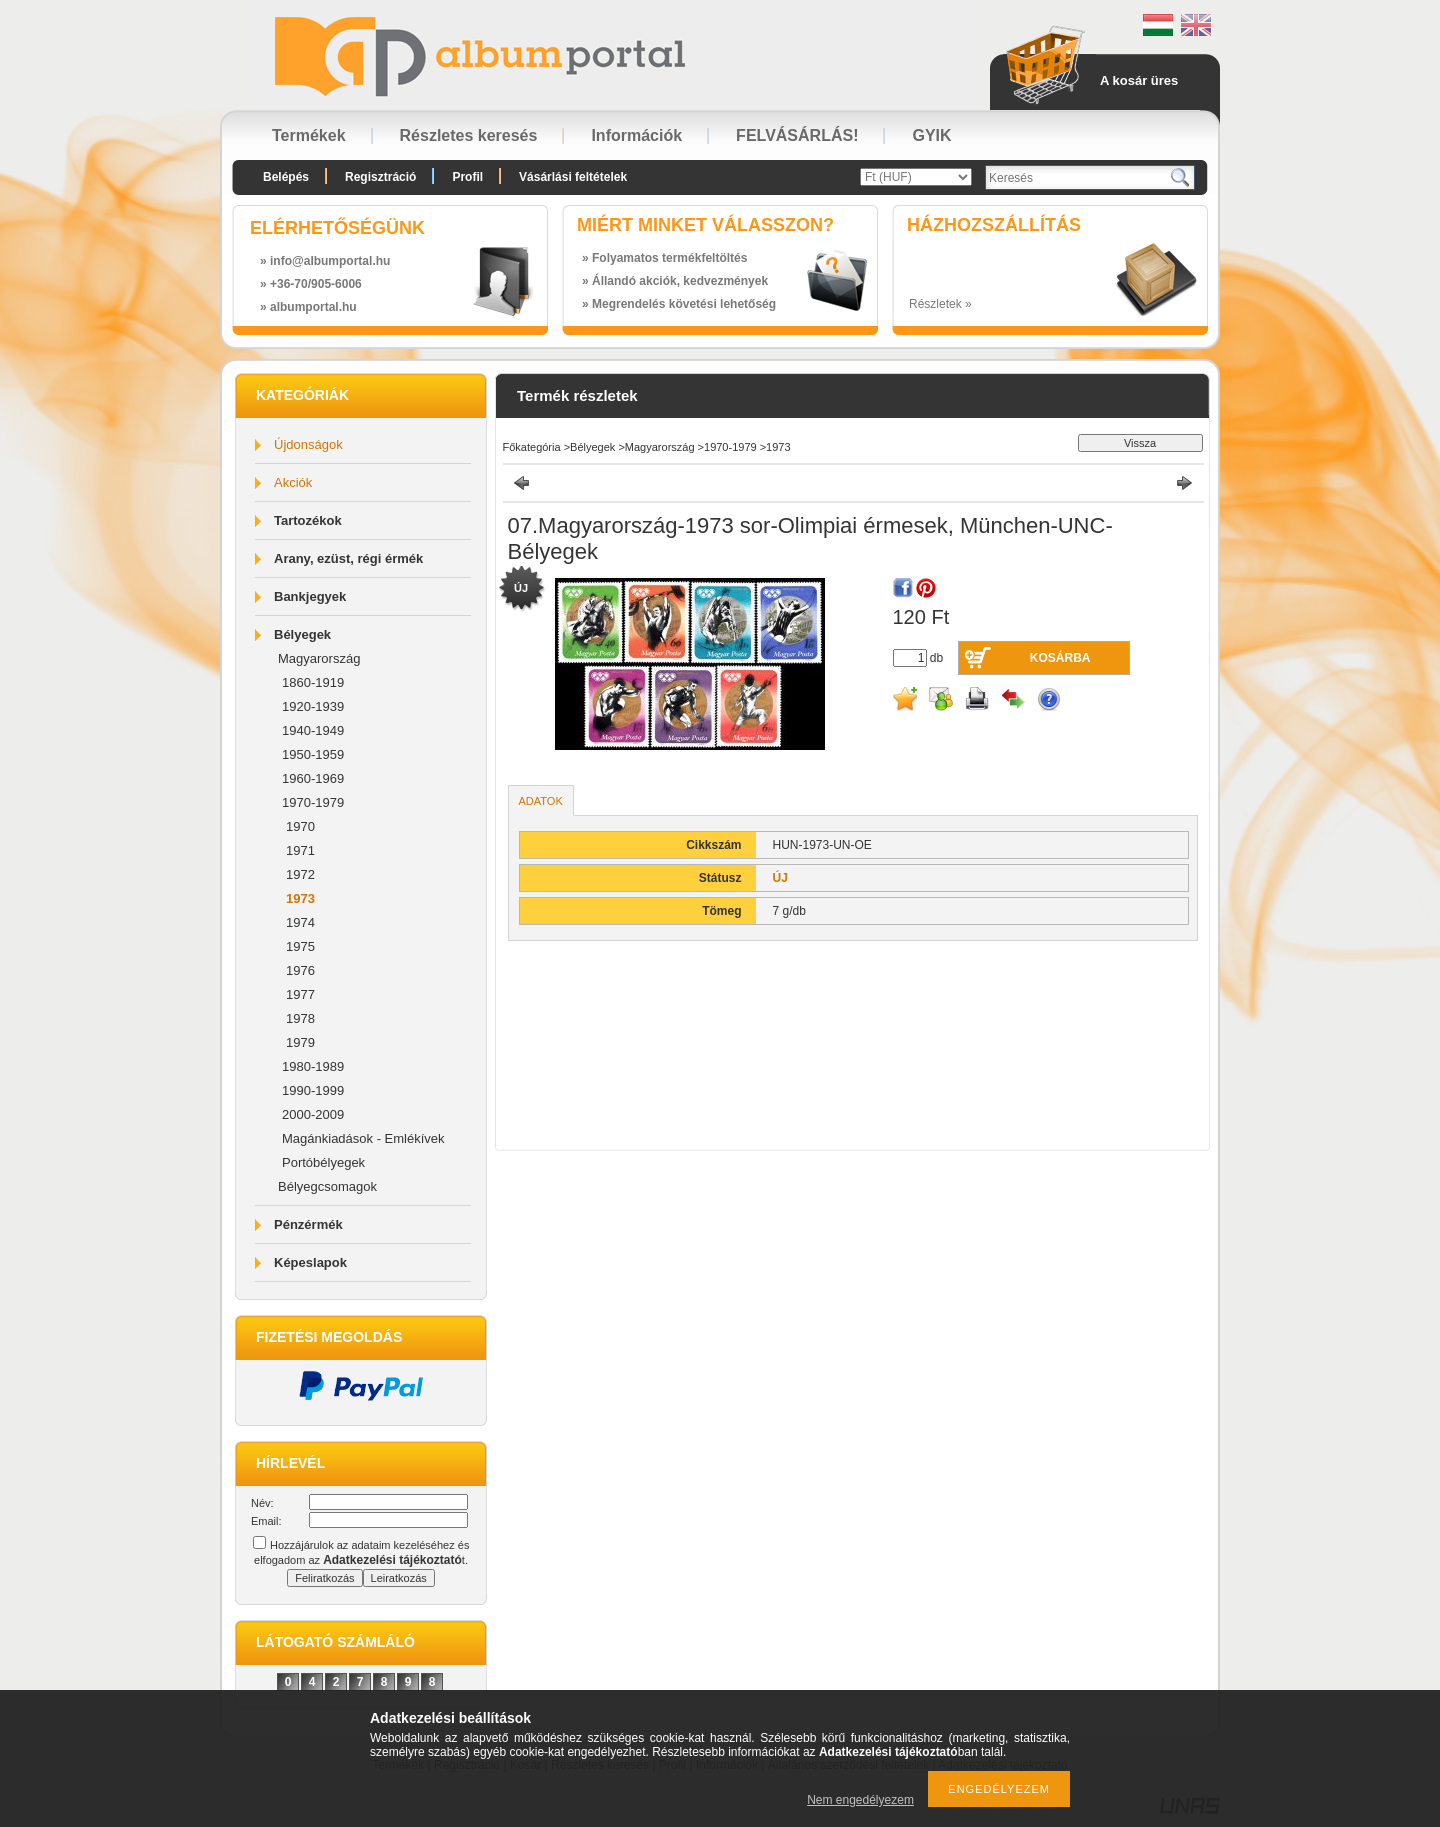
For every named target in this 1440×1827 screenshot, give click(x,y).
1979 (300, 1042)
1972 (300, 874)
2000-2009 (313, 1114)
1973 (300, 898)
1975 (300, 946)
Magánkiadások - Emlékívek (363, 1138)
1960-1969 (313, 778)
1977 (300, 994)
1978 (300, 1018)
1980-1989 (313, 1066)
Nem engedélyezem (860, 1800)
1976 (300, 970)
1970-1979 (313, 802)
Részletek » (940, 304)
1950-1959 (313, 754)
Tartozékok (308, 520)
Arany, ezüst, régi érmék (348, 558)
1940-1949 (313, 730)
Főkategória (532, 447)
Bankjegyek (310, 596)
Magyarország (319, 658)
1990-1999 (313, 1090)
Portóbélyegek (323, 1162)
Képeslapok (310, 1262)
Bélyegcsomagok (327, 1186)
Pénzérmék (308, 1224)
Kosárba (1060, 658)
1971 (300, 850)
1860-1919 (313, 682)
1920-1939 (313, 706)
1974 (300, 922)
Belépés (286, 177)
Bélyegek (302, 634)
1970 (300, 826)
